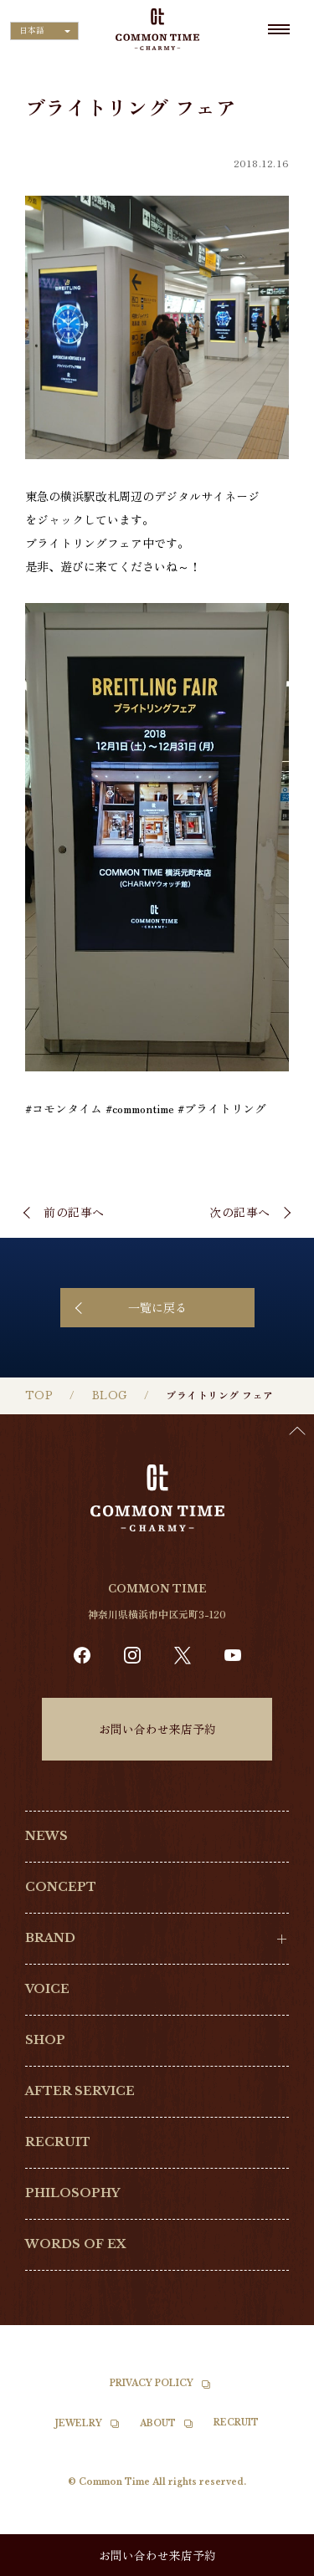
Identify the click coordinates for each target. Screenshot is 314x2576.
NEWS (46, 1835)
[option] (272, 2563)
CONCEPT (60, 1886)
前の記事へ (74, 1212)
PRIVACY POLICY (151, 2383)
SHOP (45, 2039)
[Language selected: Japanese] (44, 31)
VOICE (47, 1988)
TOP (39, 1395)
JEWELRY (78, 2423)
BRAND (50, 1937)
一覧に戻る (157, 1307)
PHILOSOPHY (72, 2192)
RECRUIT (57, 2141)
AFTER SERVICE (80, 2090)
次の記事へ (239, 1212)
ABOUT (158, 2423)
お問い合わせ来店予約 (157, 1728)
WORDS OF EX (75, 2243)
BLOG (109, 1395)
